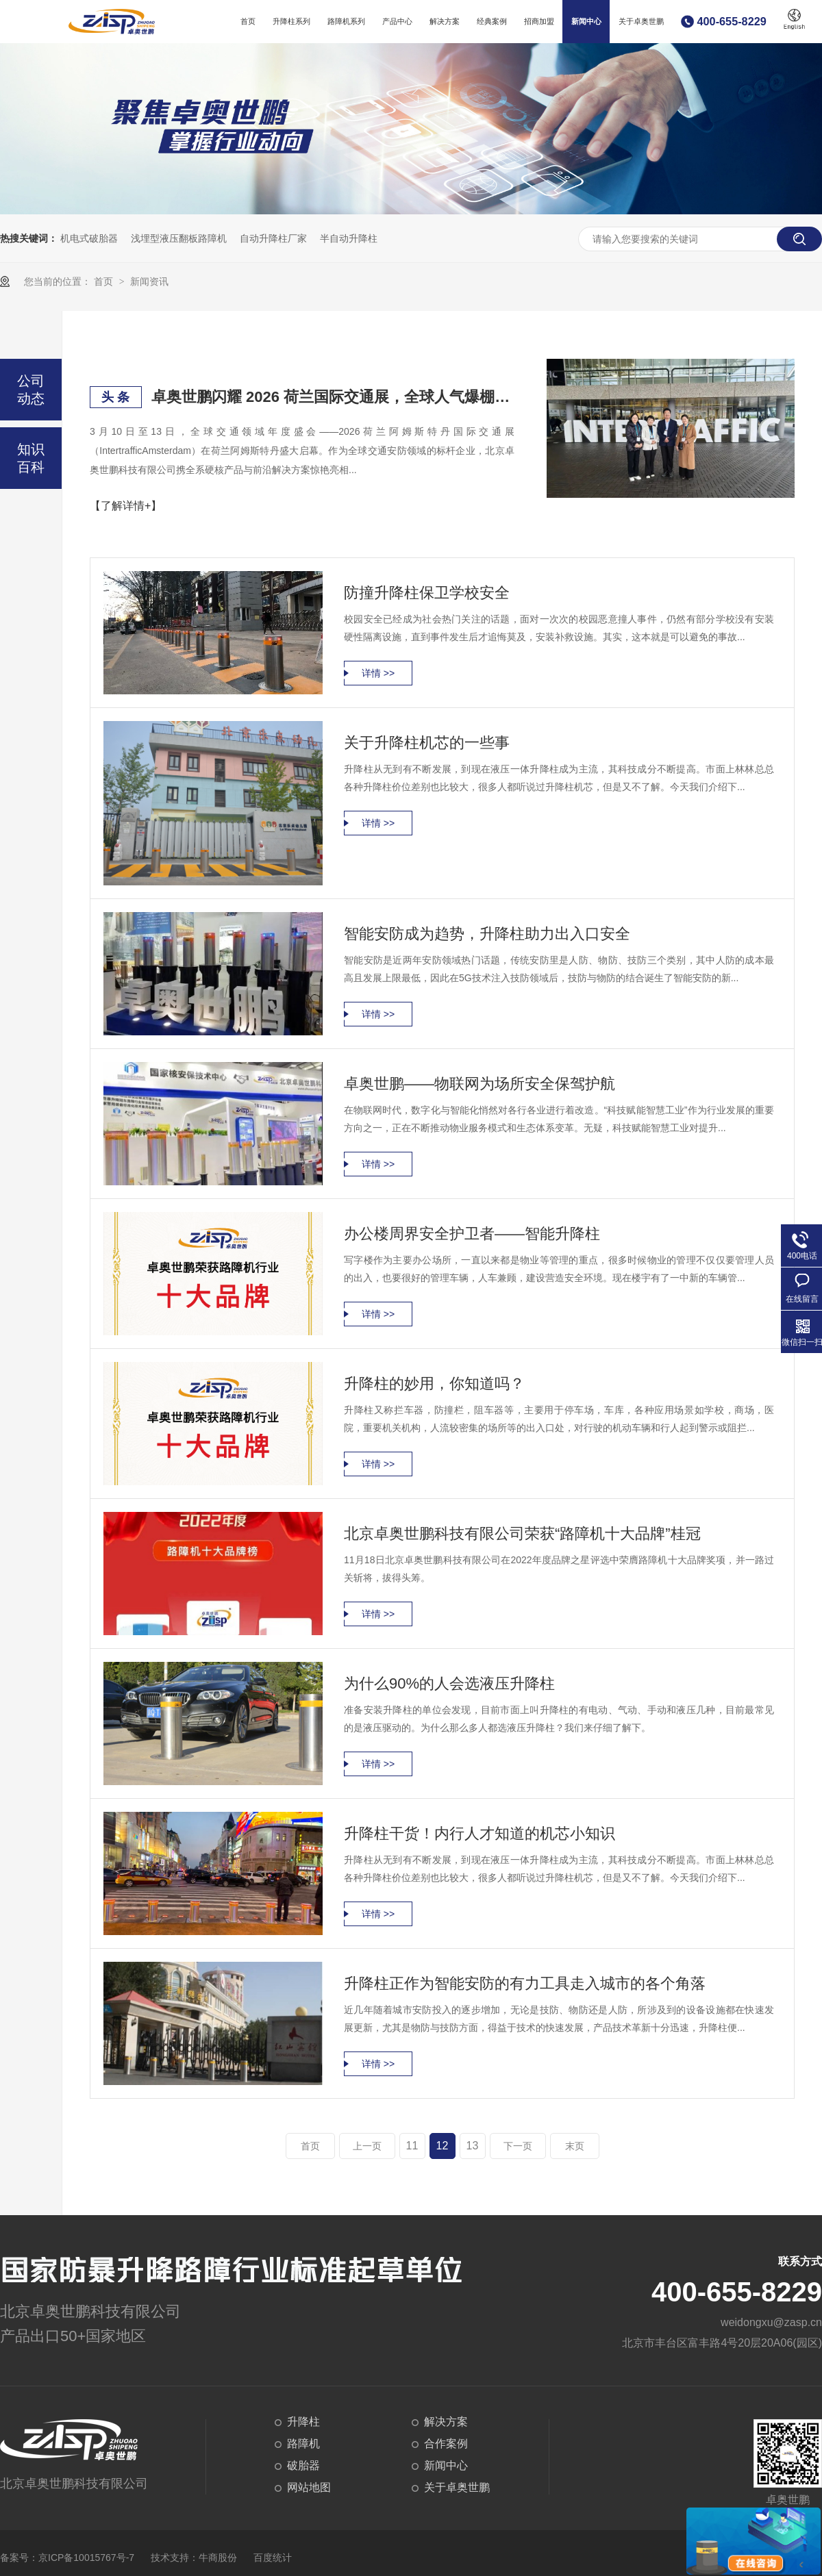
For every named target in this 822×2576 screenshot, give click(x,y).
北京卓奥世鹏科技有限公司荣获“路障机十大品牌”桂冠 (522, 1533)
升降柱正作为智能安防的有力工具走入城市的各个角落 (525, 1983)
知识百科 (31, 458)
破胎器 (303, 2465)
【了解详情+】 (126, 506)
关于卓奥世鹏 (641, 21)
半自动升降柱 (348, 238)
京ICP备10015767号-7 (86, 2557)
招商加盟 (539, 21)
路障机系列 (346, 21)
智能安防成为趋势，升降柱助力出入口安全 (487, 933)
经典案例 (492, 21)
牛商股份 (218, 2557)
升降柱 (303, 2421)
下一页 (517, 2146)
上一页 (367, 2146)
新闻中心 (586, 21)
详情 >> (378, 673)
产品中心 (397, 21)
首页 (248, 21)
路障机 (303, 2443)
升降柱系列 (291, 21)
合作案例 (446, 2443)
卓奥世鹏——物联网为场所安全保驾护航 (479, 1083)
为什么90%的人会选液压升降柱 (449, 1683)
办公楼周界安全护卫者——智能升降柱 (472, 1233)
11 (412, 2145)
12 (442, 2145)
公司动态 (31, 389)
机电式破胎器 (89, 238)
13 (472, 2145)
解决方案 (444, 21)
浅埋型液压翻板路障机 (179, 238)
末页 (574, 2146)
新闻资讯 (149, 281)
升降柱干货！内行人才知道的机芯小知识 (479, 1833)
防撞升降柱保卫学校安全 (427, 592)
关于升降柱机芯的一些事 (427, 742)
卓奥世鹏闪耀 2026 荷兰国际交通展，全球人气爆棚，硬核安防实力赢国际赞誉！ (332, 396)
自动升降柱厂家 (273, 238)
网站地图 (309, 2487)
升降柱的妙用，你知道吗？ (434, 1383)
